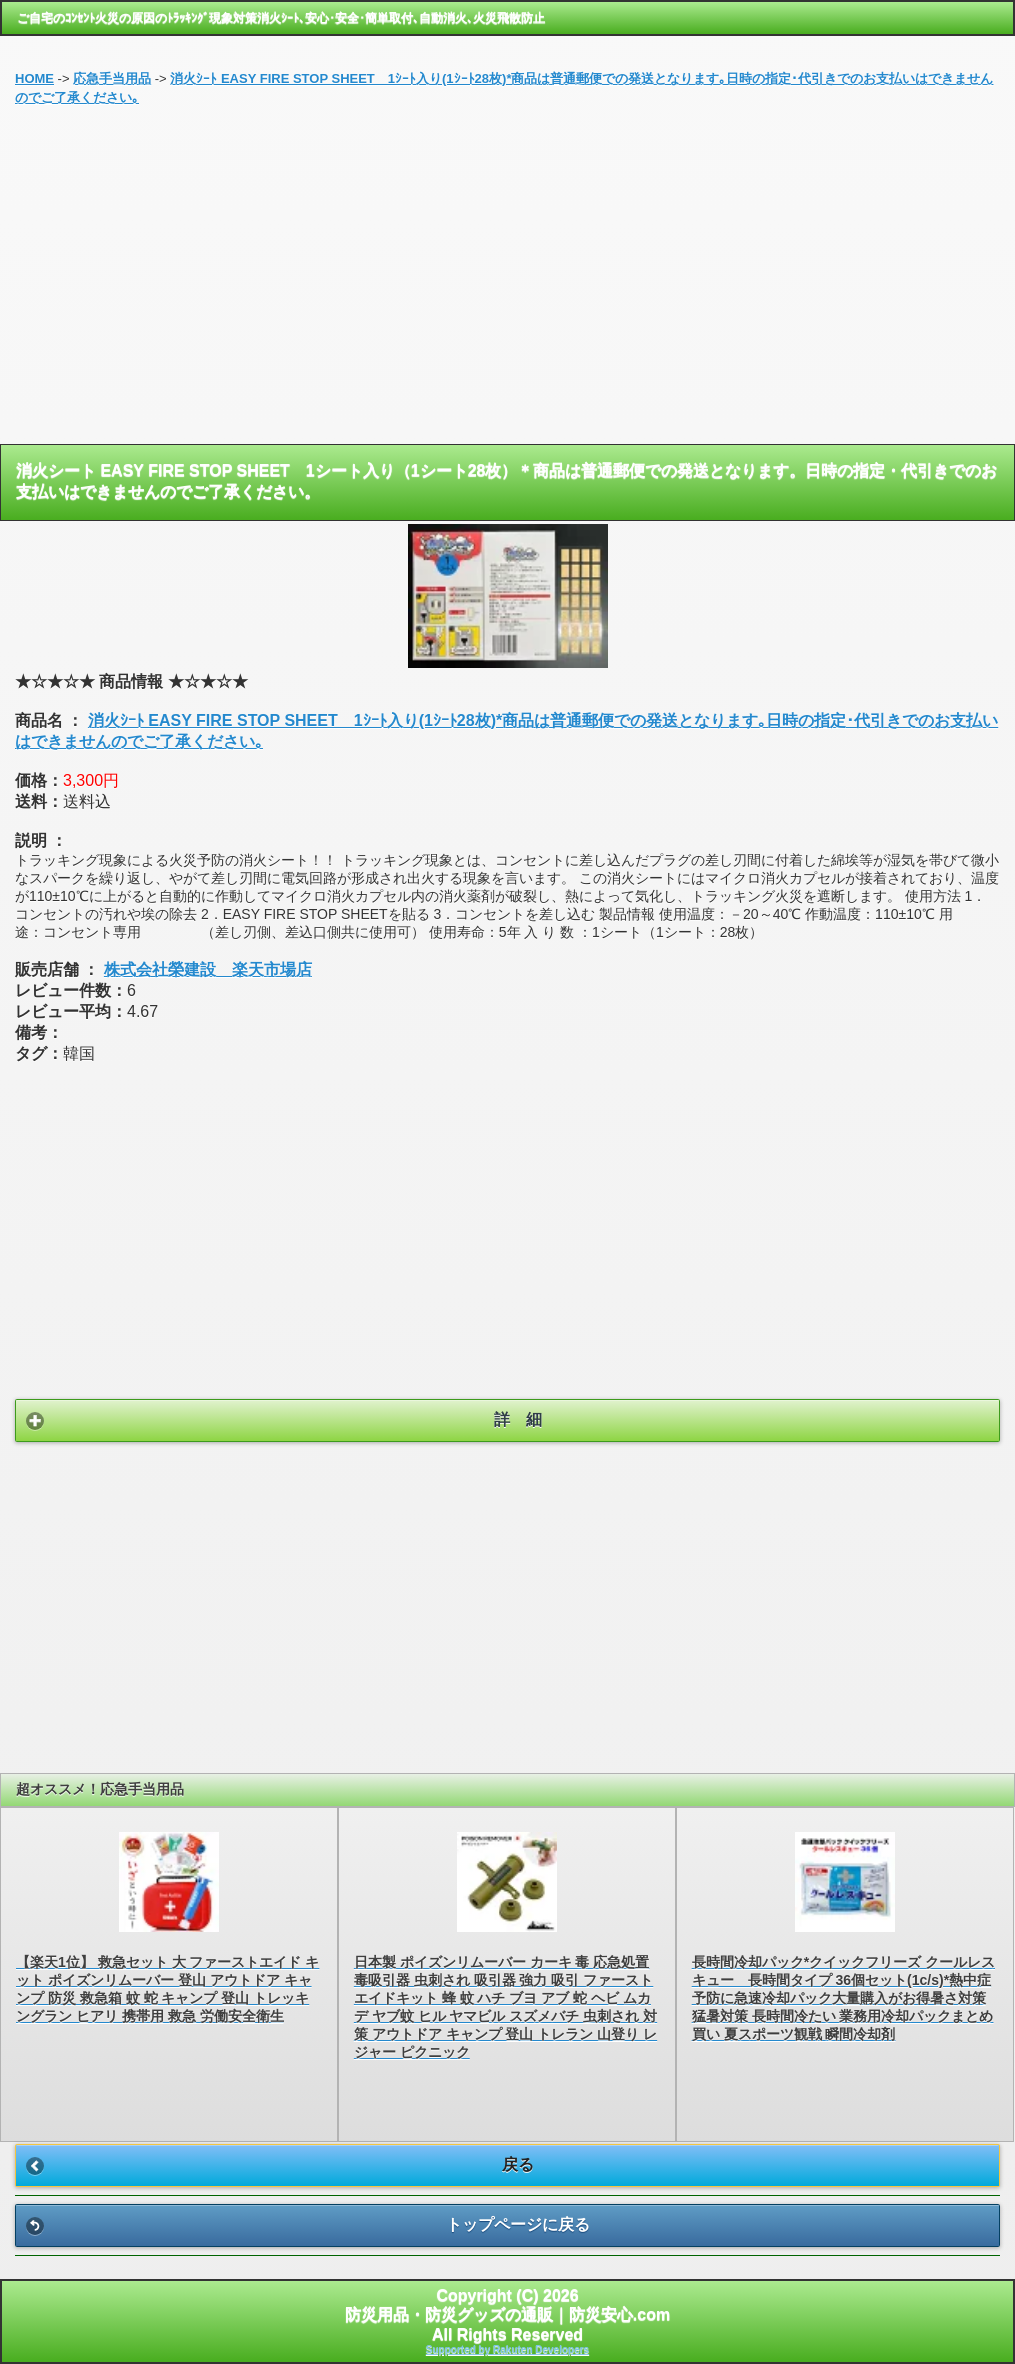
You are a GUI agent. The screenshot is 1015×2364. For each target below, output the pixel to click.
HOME (34, 78)
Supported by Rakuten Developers (507, 2349)
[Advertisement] (507, 283)
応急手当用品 (112, 78)
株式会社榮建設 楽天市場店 (208, 969)
